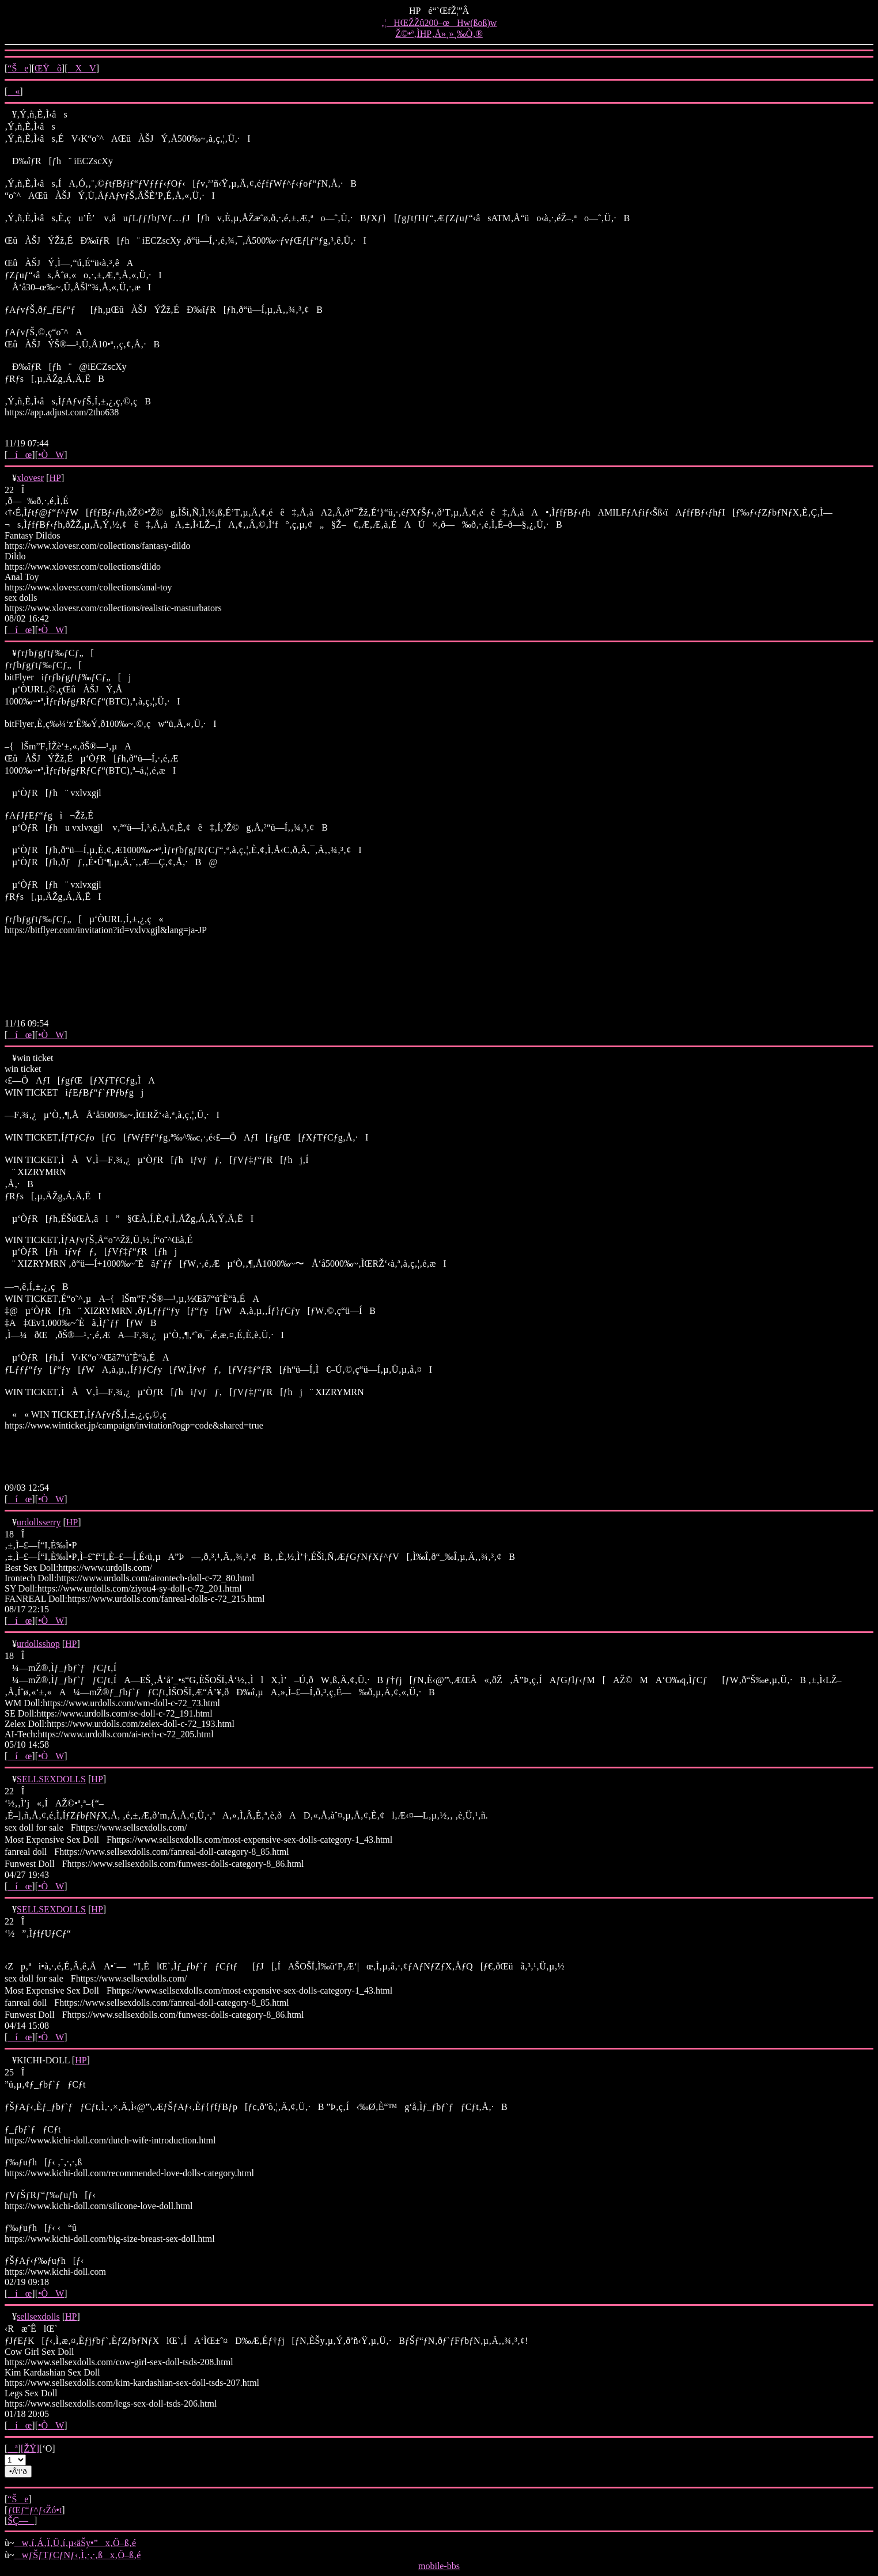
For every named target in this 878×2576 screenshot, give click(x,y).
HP (54, 478)
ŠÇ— (20, 2520)
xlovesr (30, 478)
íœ (19, 455)
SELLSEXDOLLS (51, 1779)
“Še (17, 68)
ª (12, 2448)
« (13, 91)
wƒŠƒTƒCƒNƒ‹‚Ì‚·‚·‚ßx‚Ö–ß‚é (77, 2555)
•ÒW (51, 455)
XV (82, 68)
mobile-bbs (439, 2566)
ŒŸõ (48, 68)
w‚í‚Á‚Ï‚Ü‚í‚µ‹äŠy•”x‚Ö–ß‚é (75, 2543)
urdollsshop (38, 1644)
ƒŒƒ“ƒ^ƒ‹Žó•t (34, 2510)
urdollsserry (38, 1522)
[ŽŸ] (30, 2448)
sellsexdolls (38, 2316)
